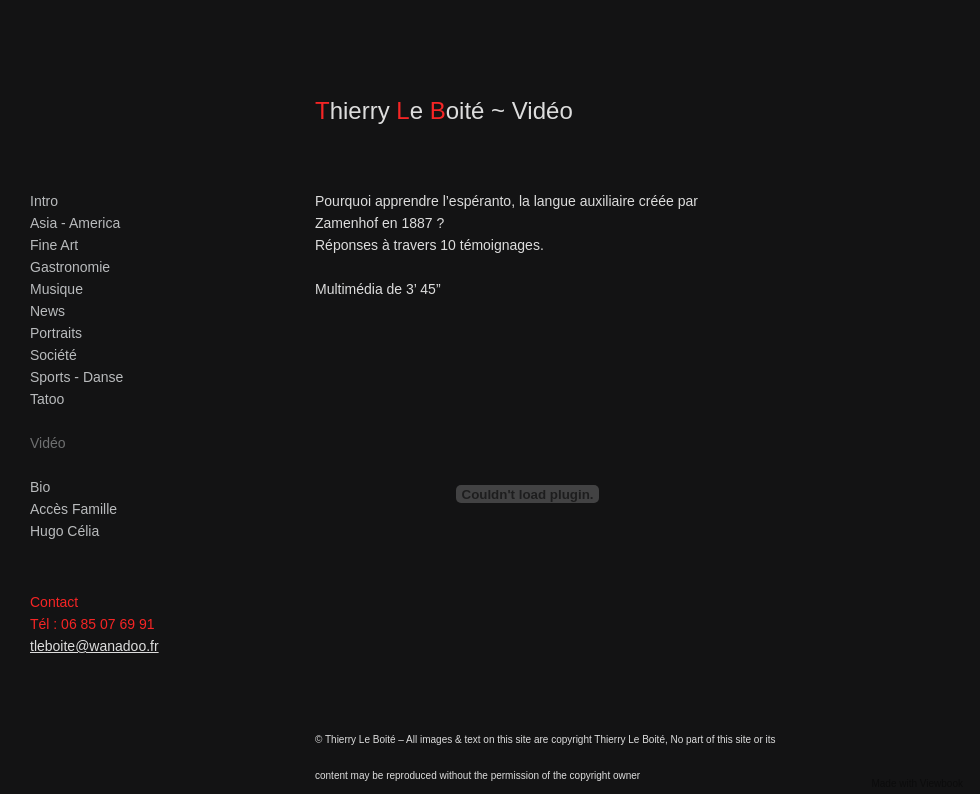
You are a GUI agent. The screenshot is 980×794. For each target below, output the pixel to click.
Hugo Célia (64, 531)
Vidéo (48, 443)
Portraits (56, 333)
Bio (40, 487)
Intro (44, 201)
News (47, 311)
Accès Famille (73, 509)
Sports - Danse (76, 377)
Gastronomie (70, 267)
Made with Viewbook (917, 783)
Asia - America (75, 223)
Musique (56, 289)
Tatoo (47, 399)
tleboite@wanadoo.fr (94, 646)
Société (53, 355)
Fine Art (54, 245)
